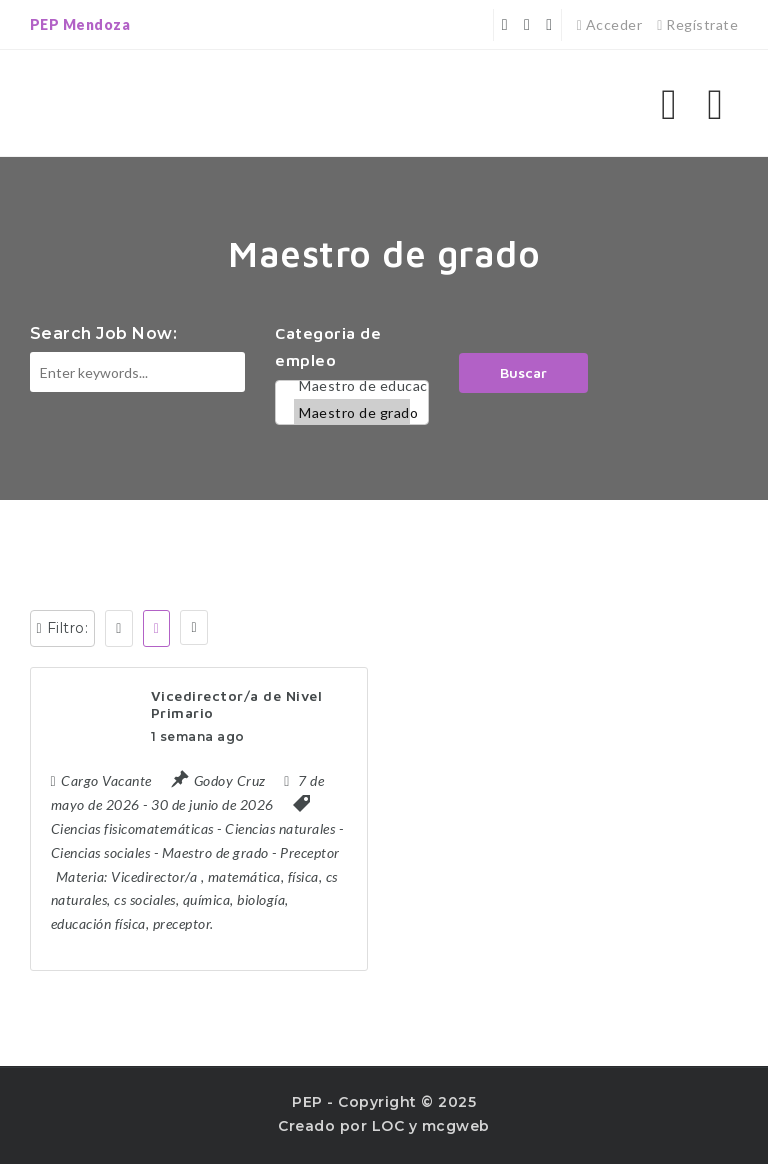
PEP (307, 1102)
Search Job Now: (104, 333)
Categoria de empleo (328, 346)
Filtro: (63, 628)
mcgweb (456, 1126)
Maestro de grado (352, 412)
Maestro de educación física (352, 385)
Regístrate (697, 24)
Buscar (523, 372)
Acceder (610, 24)
